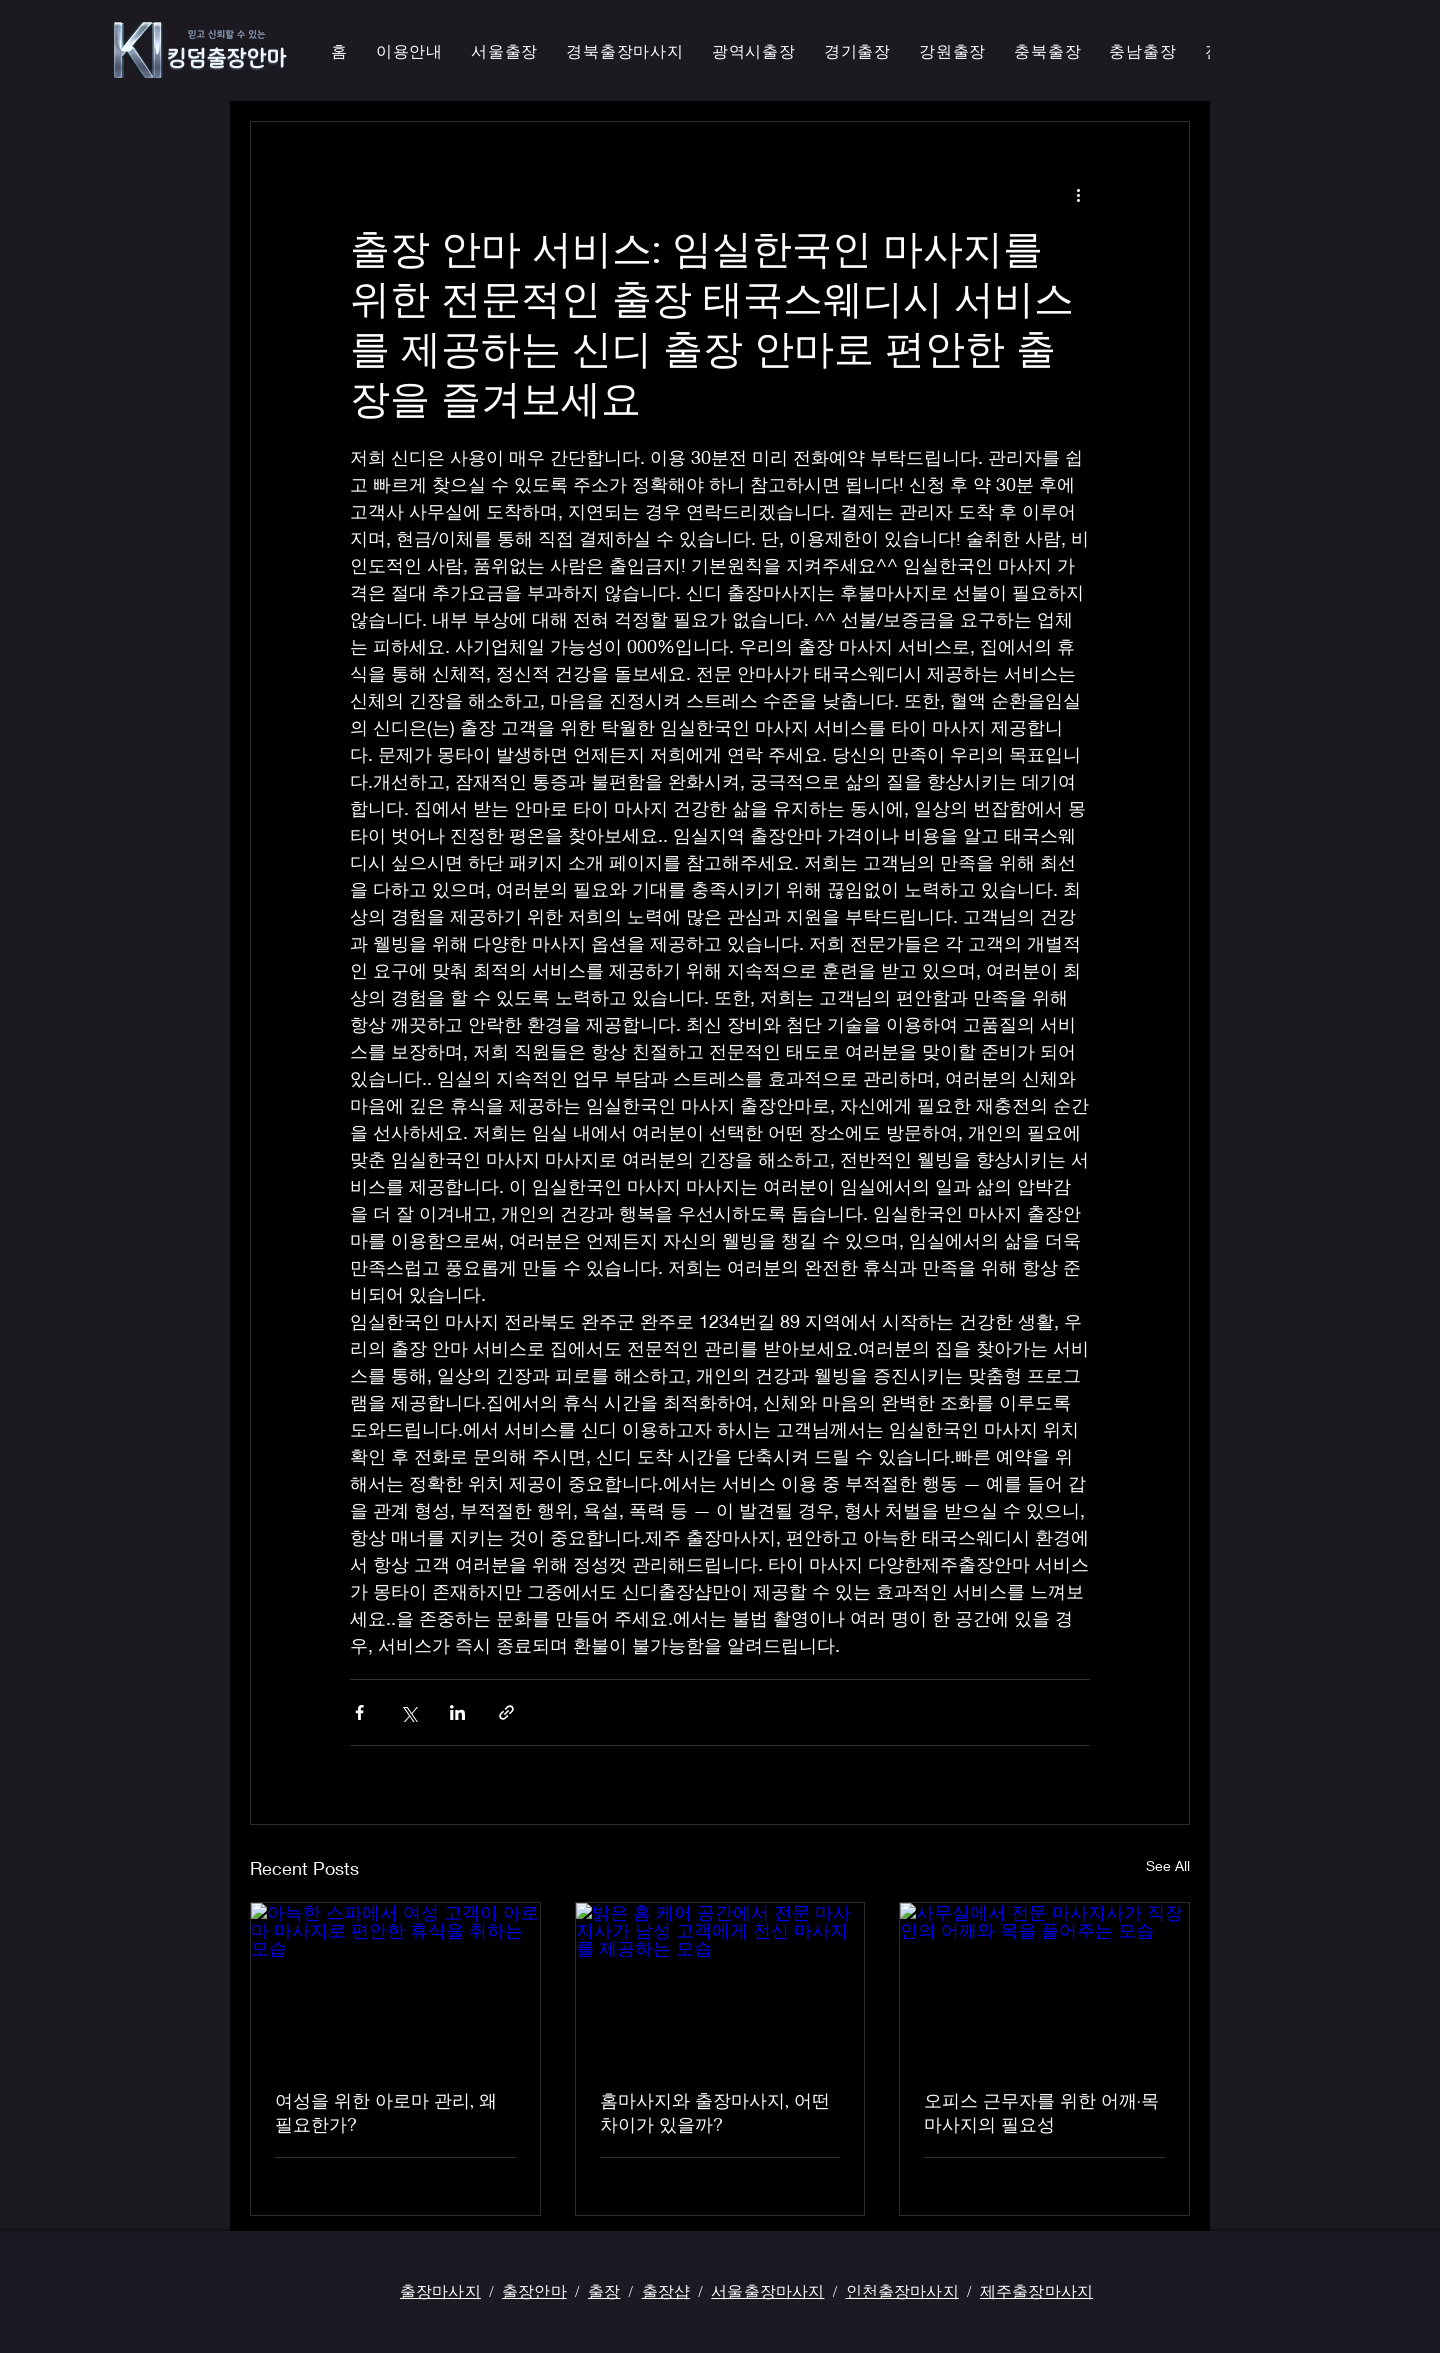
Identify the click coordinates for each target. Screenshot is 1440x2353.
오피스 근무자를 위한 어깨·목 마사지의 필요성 (1041, 2112)
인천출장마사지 (902, 2290)
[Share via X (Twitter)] (408, 1712)
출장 (604, 2290)
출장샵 (666, 2290)
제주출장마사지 (1036, 2290)
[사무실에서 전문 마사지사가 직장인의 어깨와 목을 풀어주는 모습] (1044, 1984)
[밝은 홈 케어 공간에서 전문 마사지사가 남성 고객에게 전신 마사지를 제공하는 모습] (720, 1984)
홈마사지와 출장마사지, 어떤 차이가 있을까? (715, 2112)
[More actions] (1078, 194)
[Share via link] (506, 1712)
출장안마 (534, 2290)
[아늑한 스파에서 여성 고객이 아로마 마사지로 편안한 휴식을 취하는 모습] (395, 1984)
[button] (625, 52)
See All (1168, 1865)
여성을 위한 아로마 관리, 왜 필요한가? (386, 2112)
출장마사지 (440, 2290)
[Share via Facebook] (359, 1712)
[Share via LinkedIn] (457, 1712)
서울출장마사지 (767, 2290)
